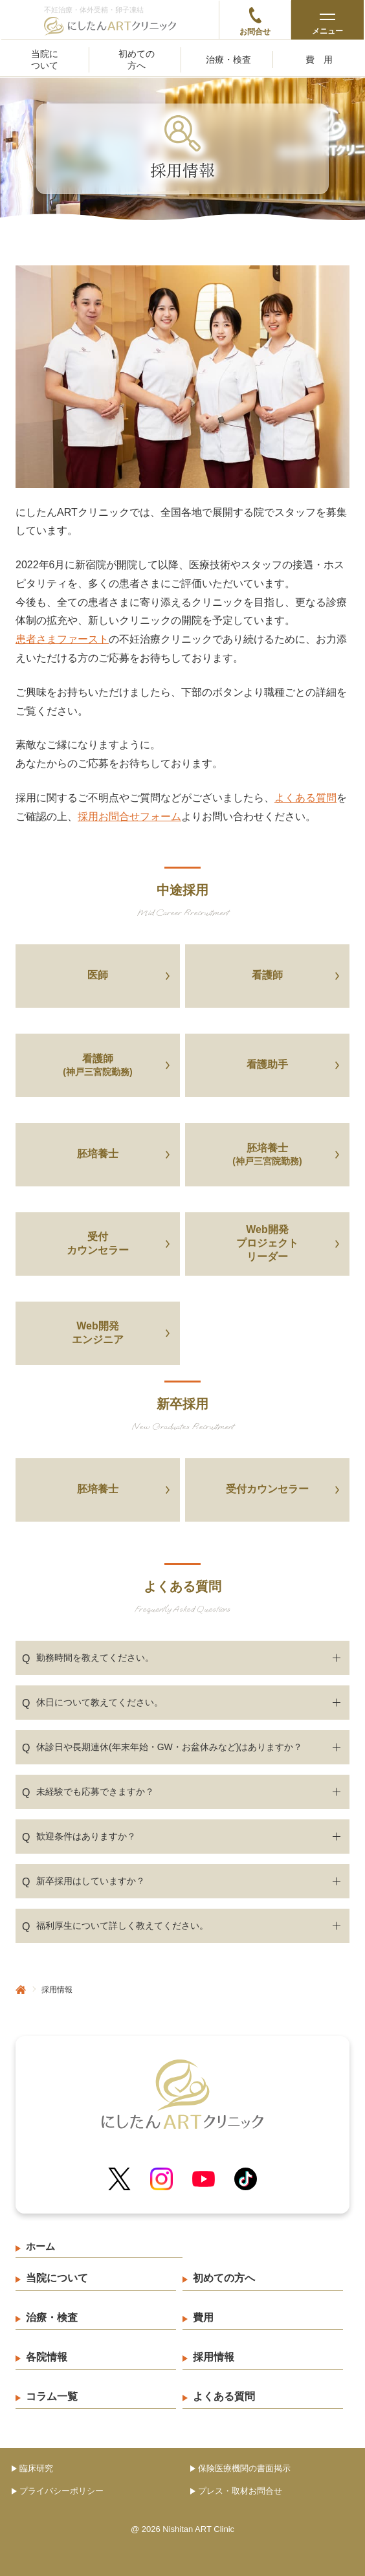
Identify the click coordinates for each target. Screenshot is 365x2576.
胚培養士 (97, 1153)
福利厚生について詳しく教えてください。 (115, 1926)
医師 (97, 975)
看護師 (267, 975)
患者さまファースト (62, 639)
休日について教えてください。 (92, 1703)
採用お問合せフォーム (129, 816)
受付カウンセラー (98, 1243)
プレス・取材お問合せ (240, 2491)
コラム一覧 (52, 2396)
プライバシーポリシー (61, 2491)
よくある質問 (305, 797)
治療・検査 (228, 59)
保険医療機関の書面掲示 (244, 2468)
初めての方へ (136, 60)
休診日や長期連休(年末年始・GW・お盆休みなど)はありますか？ (162, 1747)
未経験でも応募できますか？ (88, 1792)
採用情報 (213, 2356)
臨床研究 (36, 2468)
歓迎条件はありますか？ (79, 1837)
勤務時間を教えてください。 (88, 1658)
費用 (323, 59)
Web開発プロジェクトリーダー (267, 1243)
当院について (44, 60)
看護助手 (267, 1064)
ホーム (40, 2246)
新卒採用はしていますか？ (83, 1881)
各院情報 (46, 2356)
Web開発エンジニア (98, 1332)
